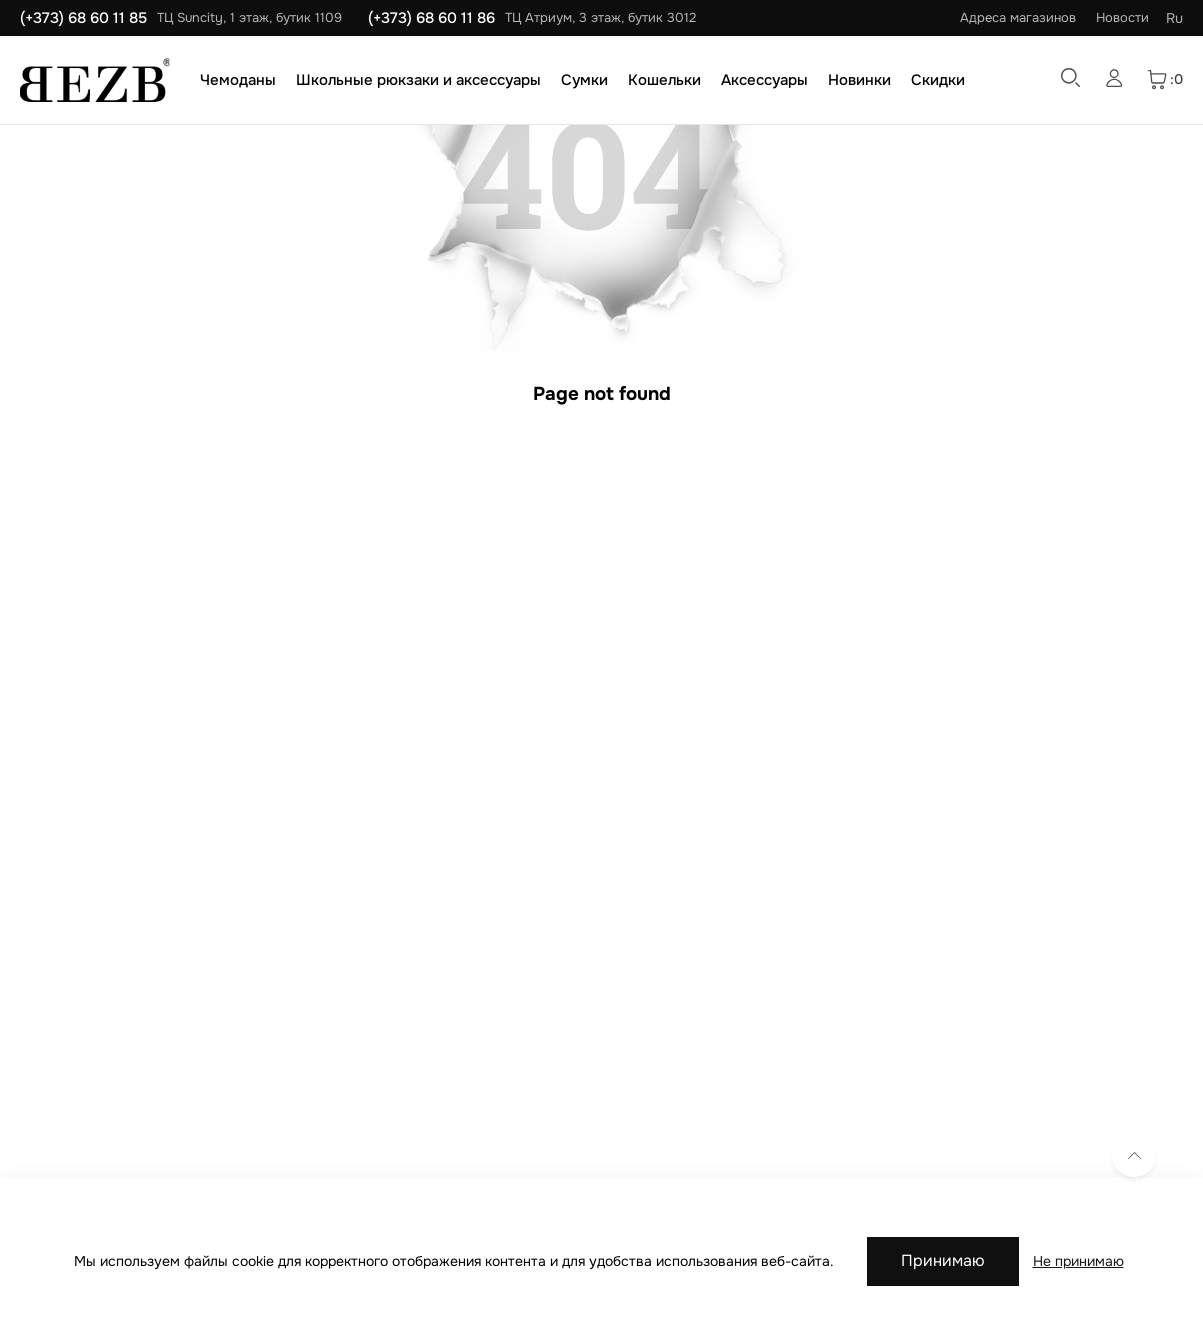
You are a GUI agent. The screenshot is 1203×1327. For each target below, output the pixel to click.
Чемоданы (238, 80)
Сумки (584, 80)
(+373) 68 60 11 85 (83, 18)
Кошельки (664, 80)
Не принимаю (1078, 1261)
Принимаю (943, 1260)
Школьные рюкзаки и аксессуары (418, 80)
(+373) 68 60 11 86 (431, 18)
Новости (1122, 17)
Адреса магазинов (1018, 17)
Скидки (938, 80)
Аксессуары (764, 80)
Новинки (859, 80)
